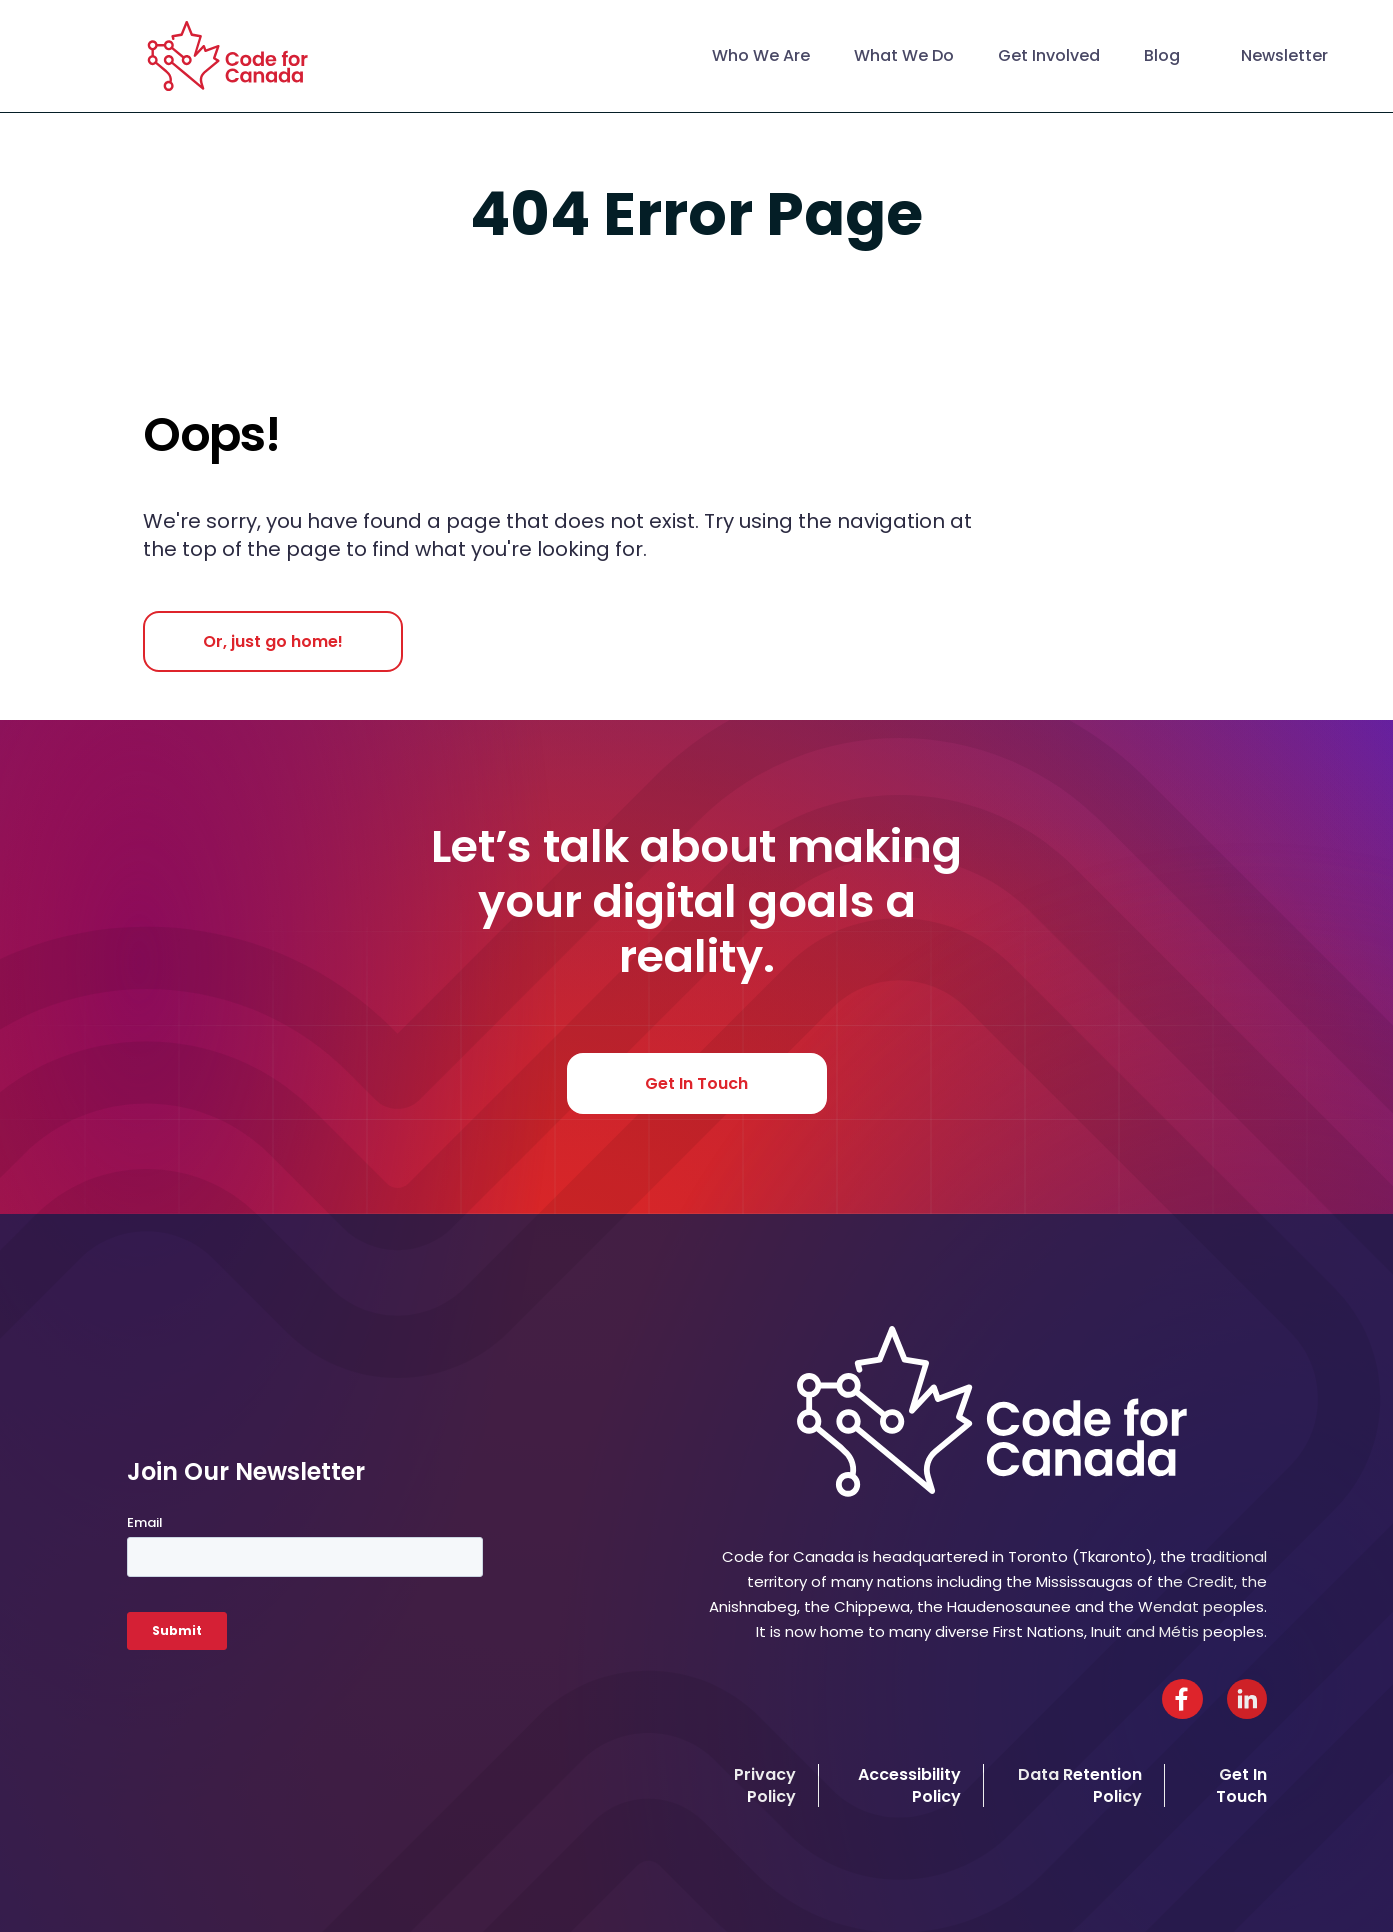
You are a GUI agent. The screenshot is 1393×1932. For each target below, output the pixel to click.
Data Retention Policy (1080, 1785)
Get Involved (1049, 55)
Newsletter (1284, 55)
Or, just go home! (273, 641)
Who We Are (761, 55)
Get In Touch (696, 1083)
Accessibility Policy (909, 1785)
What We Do (904, 55)
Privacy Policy (765, 1785)
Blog (1162, 55)
